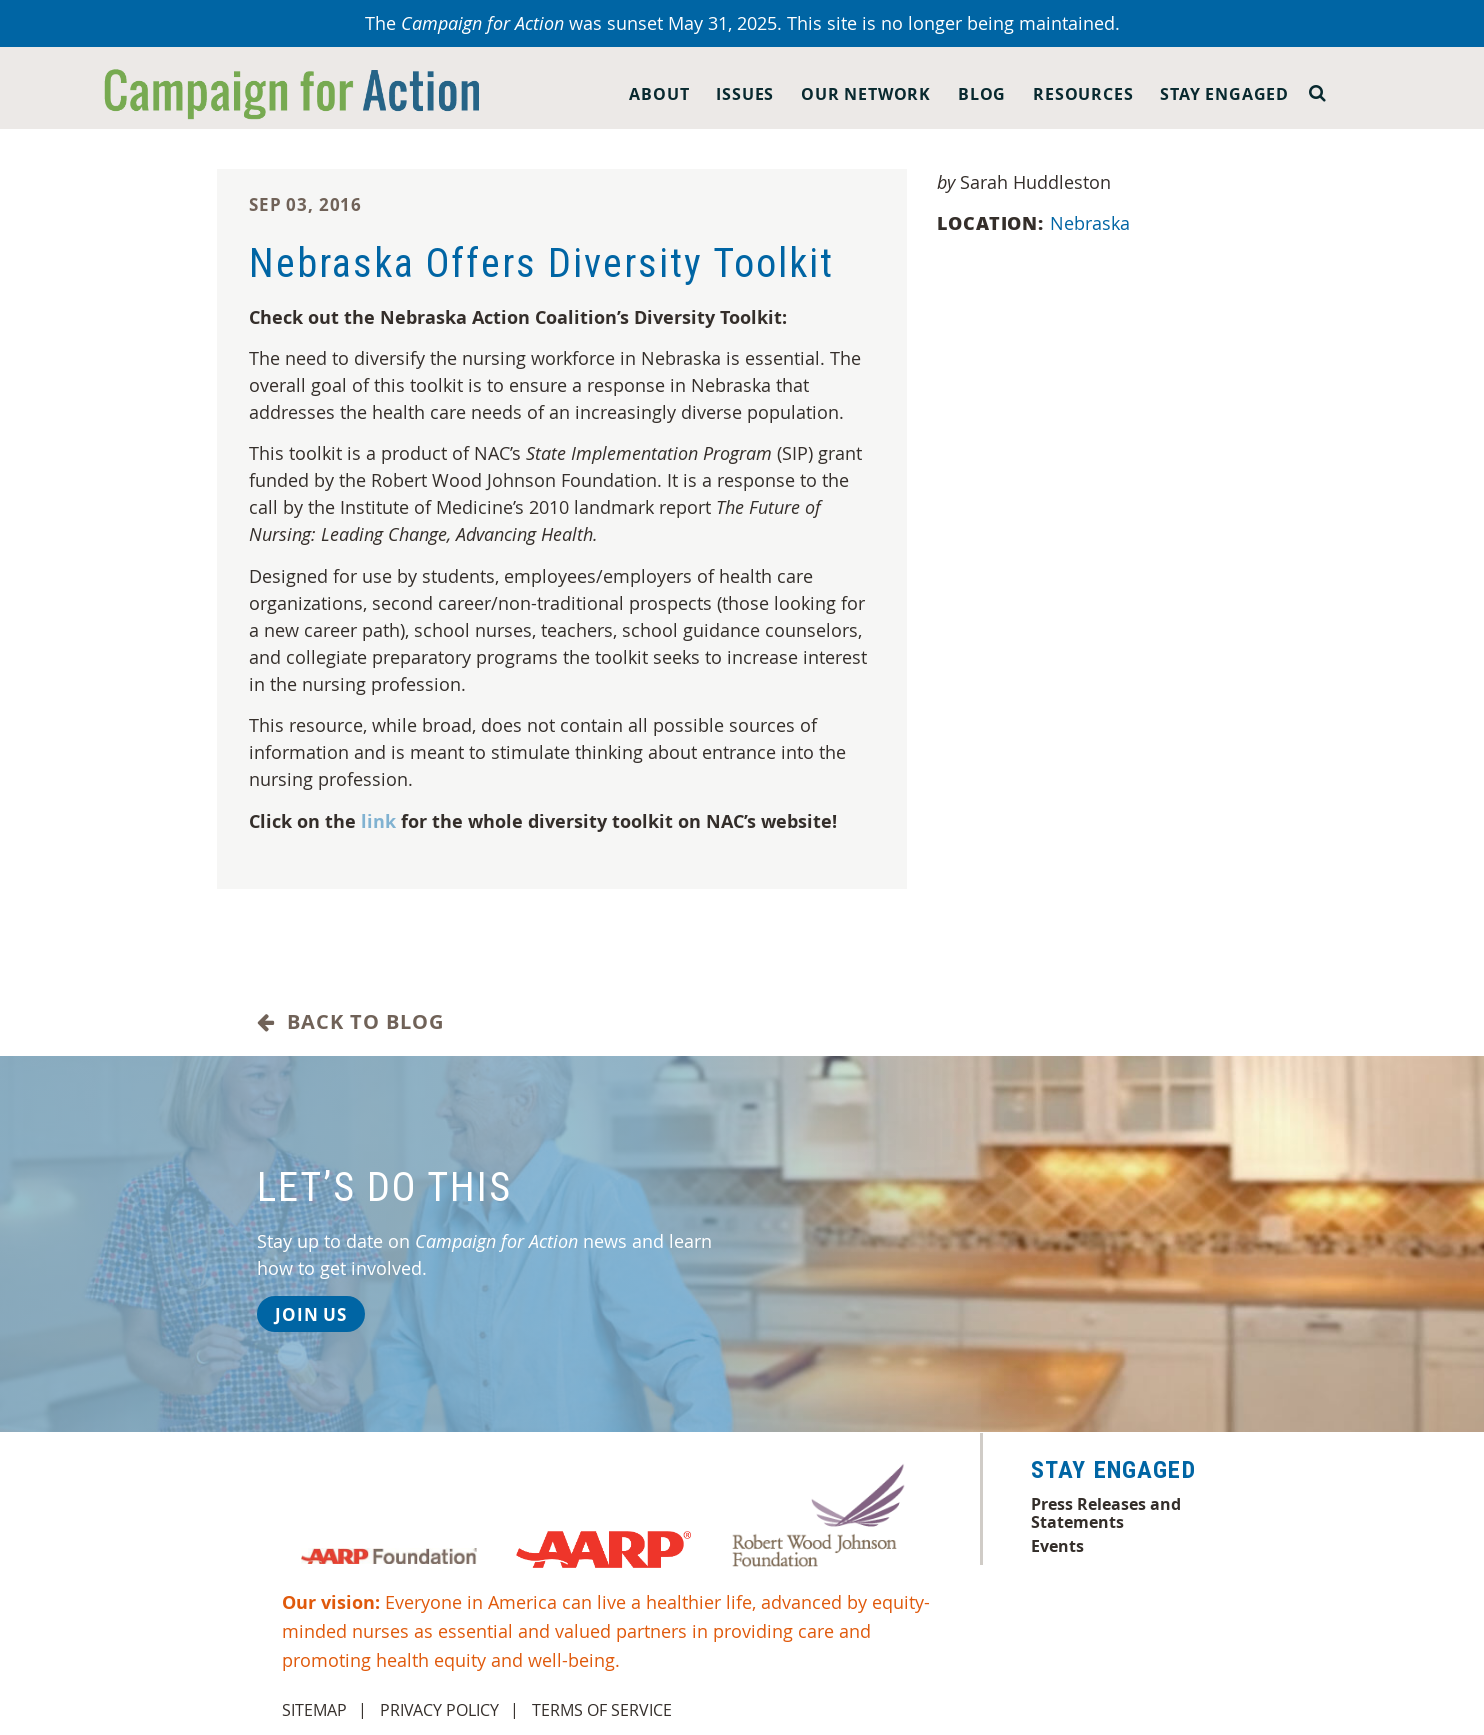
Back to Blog (350, 1022)
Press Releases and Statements (1106, 1513)
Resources (1083, 94)
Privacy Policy (439, 1710)
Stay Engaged (1224, 94)
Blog (982, 94)
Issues (745, 94)
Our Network (866, 94)
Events (1057, 1546)
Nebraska (1092, 223)
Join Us (311, 1314)
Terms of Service (602, 1710)
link (378, 821)
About (659, 94)
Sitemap (314, 1710)
